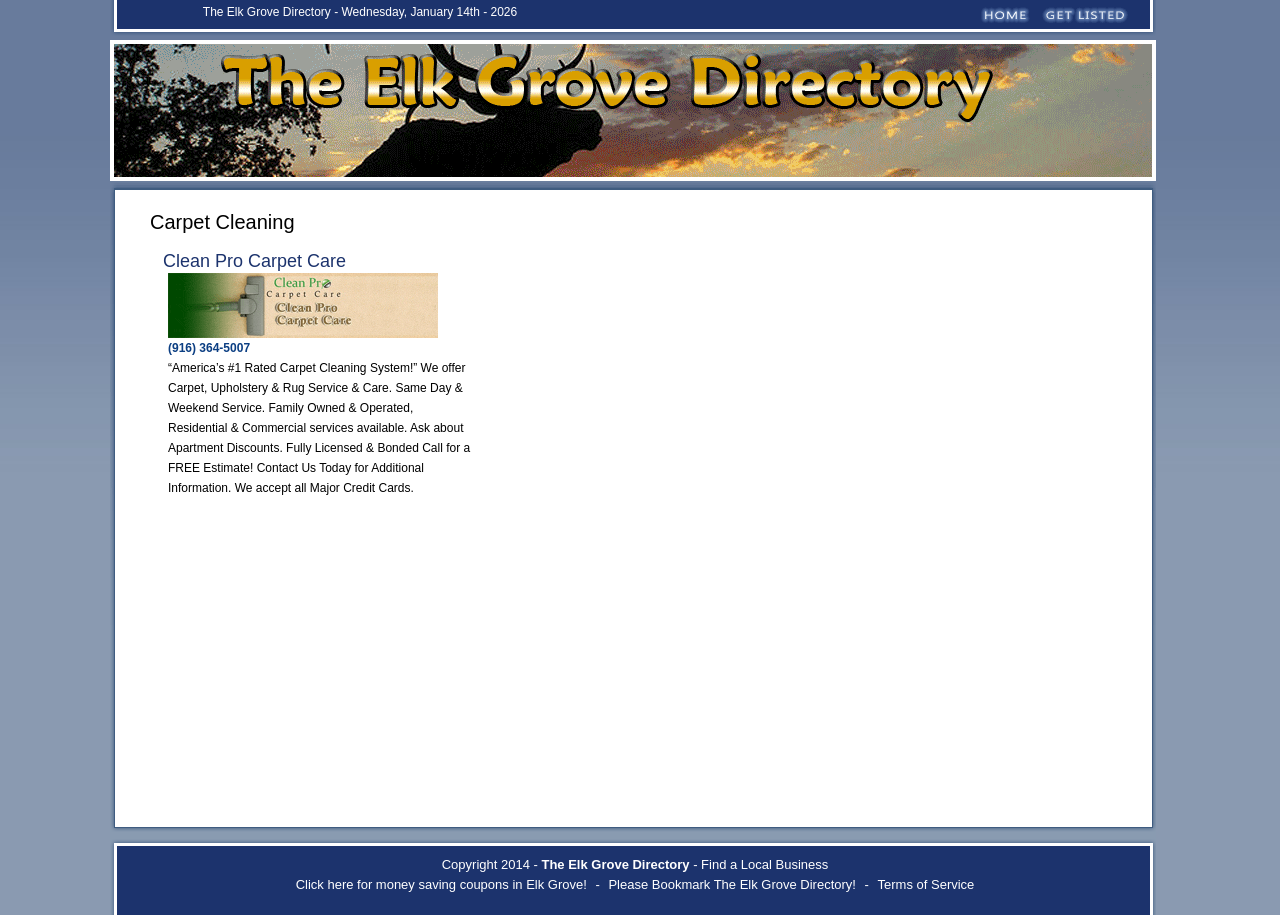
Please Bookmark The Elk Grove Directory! (732, 884)
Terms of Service (926, 884)
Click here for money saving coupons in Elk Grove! (441, 884)
